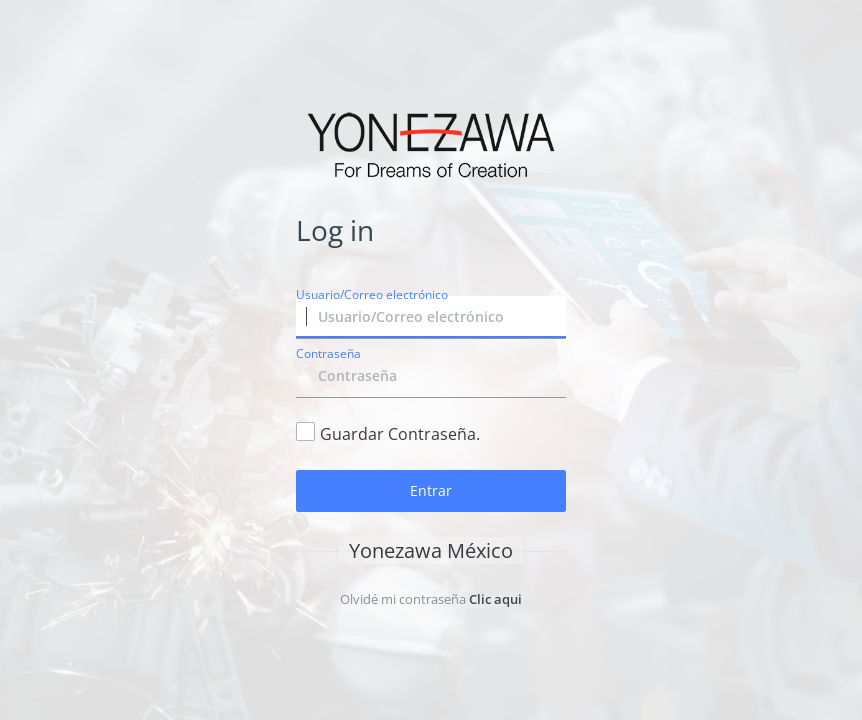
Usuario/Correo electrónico (372, 294)
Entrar (431, 490)
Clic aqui (495, 599)
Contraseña (328, 353)
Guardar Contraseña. (400, 434)
